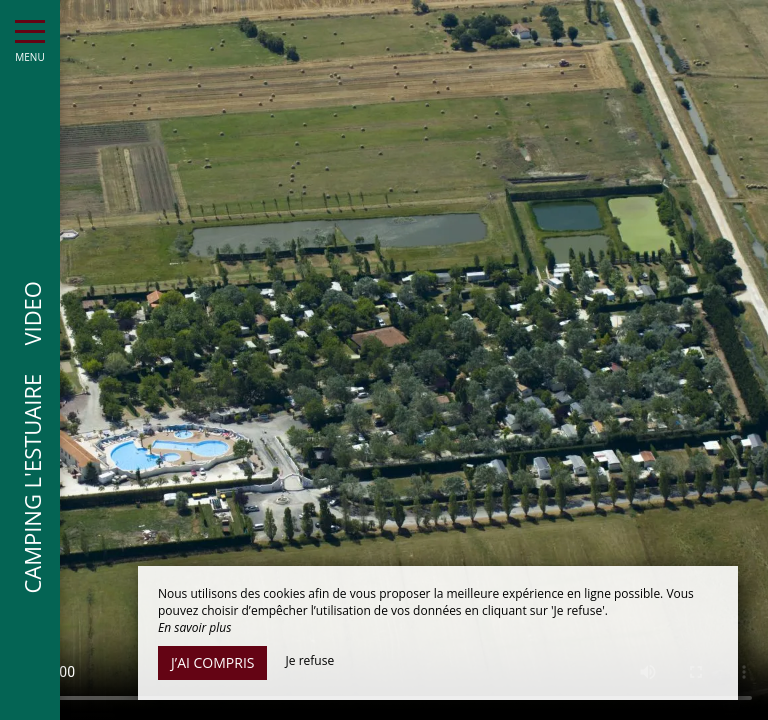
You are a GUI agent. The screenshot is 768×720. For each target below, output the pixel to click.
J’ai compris (212, 662)
